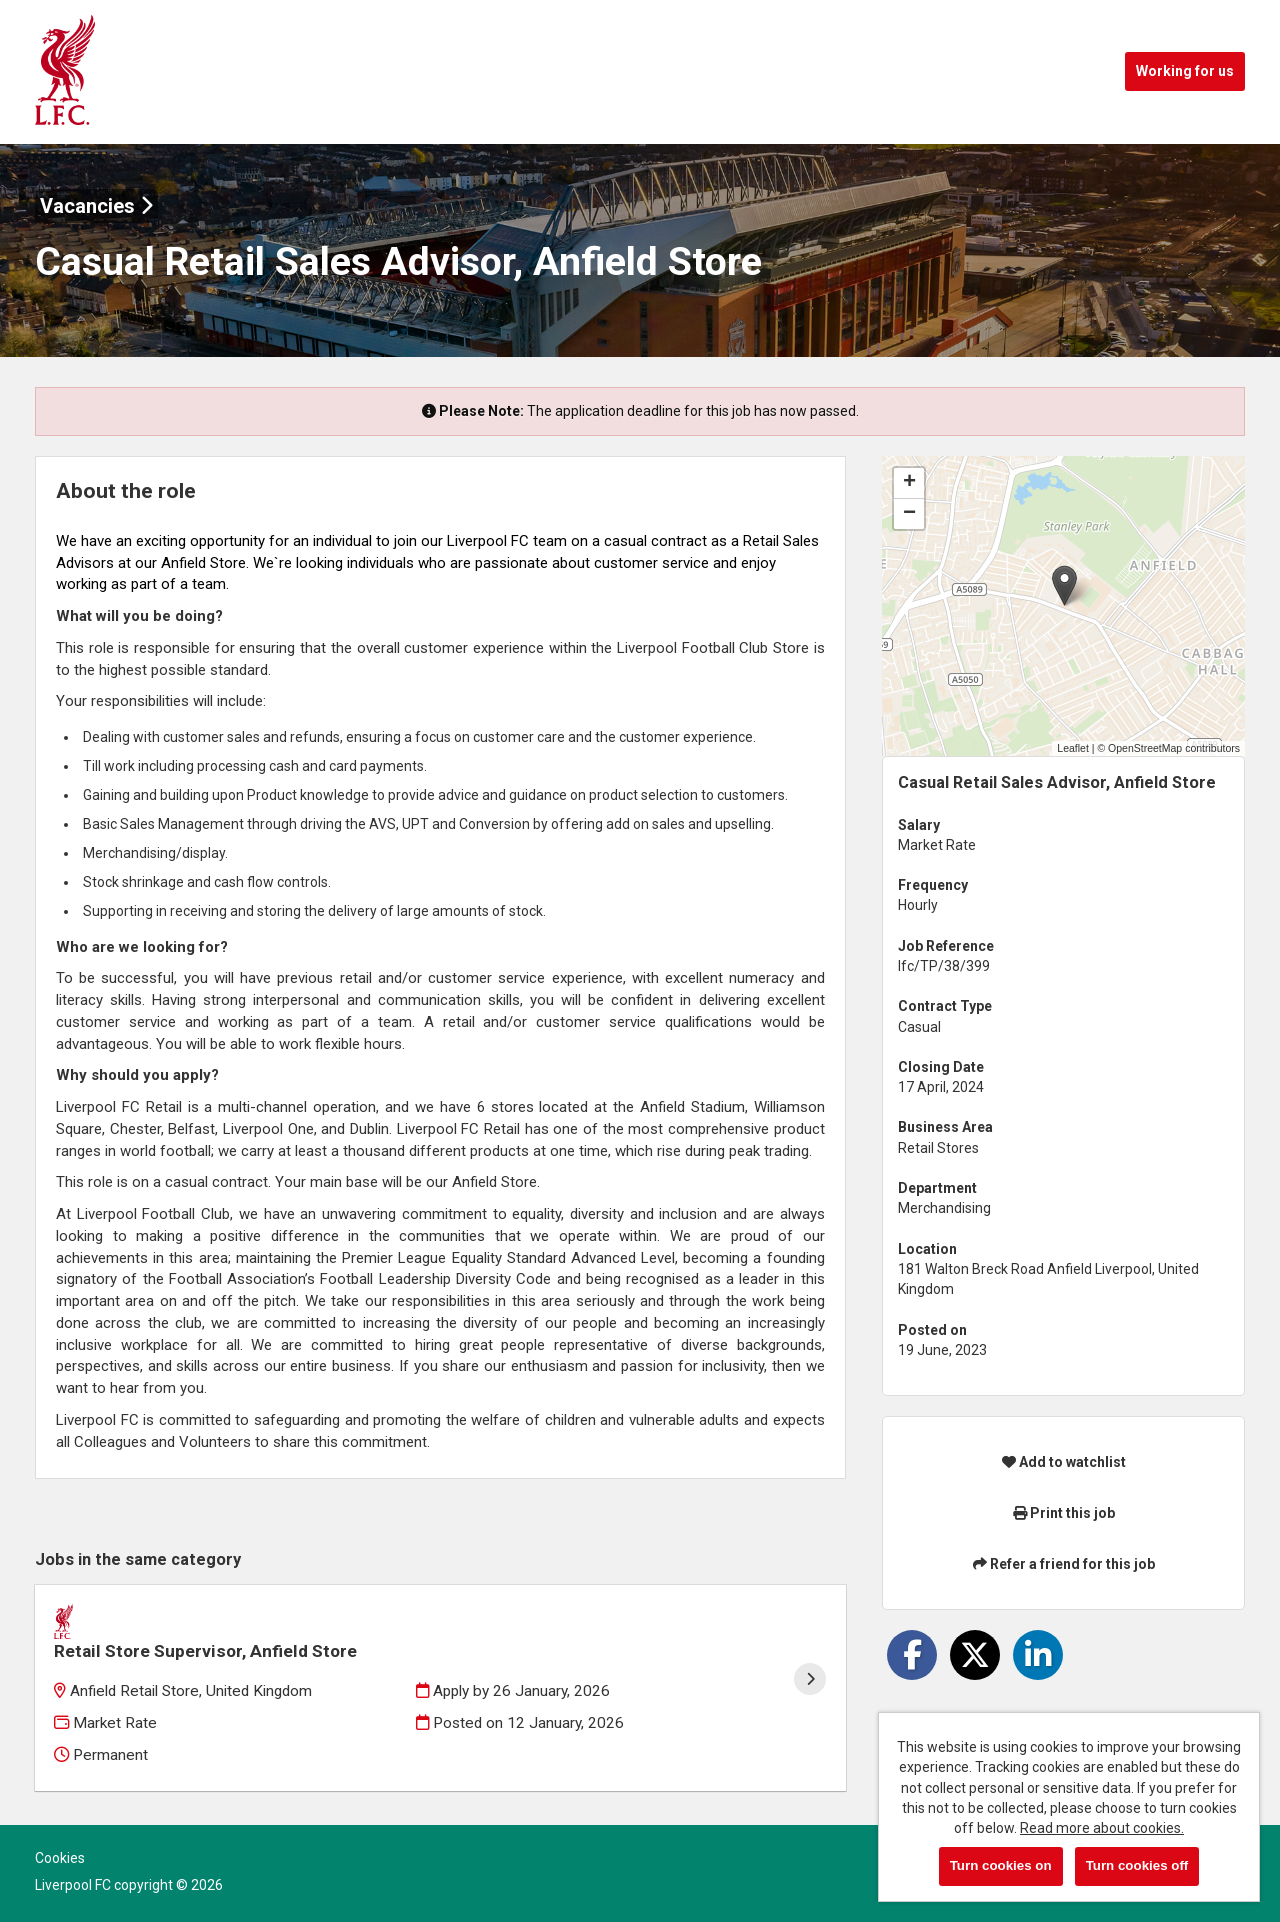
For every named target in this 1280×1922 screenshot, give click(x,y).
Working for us (1185, 71)
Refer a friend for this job (1064, 1564)
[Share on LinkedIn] (1038, 1655)
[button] (1064, 585)
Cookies (60, 1832)
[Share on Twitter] (975, 1655)
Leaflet (1073, 748)
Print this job (1064, 1513)
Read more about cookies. (1102, 1828)
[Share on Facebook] (912, 1655)
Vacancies (96, 206)
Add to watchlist (1064, 1462)
